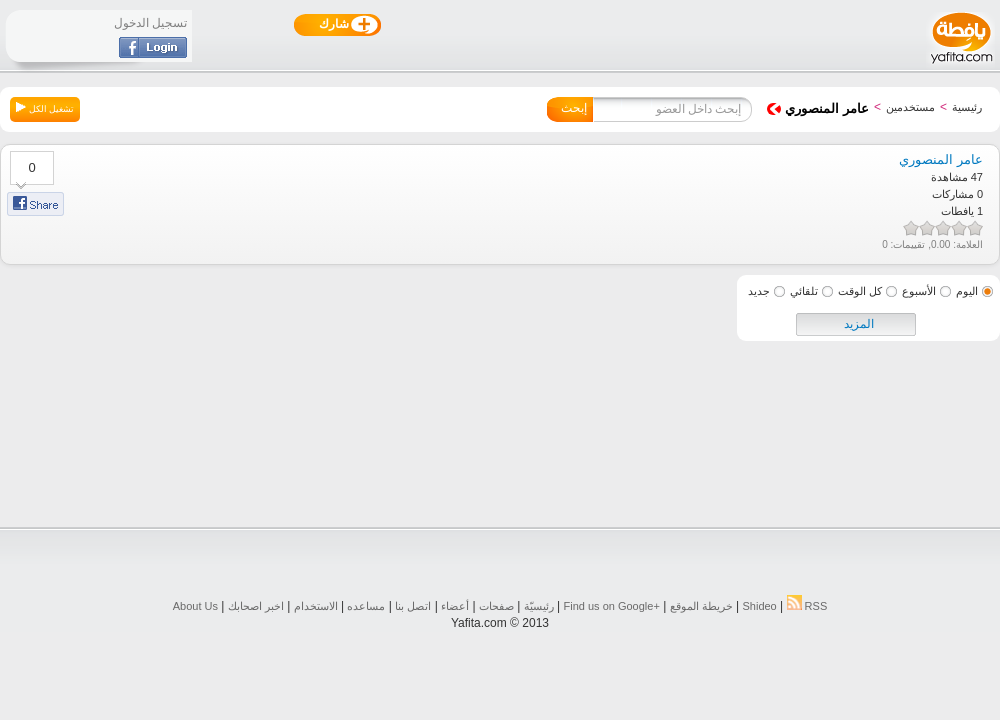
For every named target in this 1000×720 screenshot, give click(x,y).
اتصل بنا (413, 606)
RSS (807, 606)
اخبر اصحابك (256, 606)
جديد (759, 291)
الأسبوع (919, 291)
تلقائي (804, 291)
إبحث (574, 108)
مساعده (366, 606)
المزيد (859, 324)
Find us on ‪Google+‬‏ (612, 606)
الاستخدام (316, 606)
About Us (195, 606)
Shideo (759, 606)
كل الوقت (860, 291)
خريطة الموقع (701, 606)
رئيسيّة (539, 606)
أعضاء (455, 606)
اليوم (967, 291)
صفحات (496, 606)
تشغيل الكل (45, 108)
